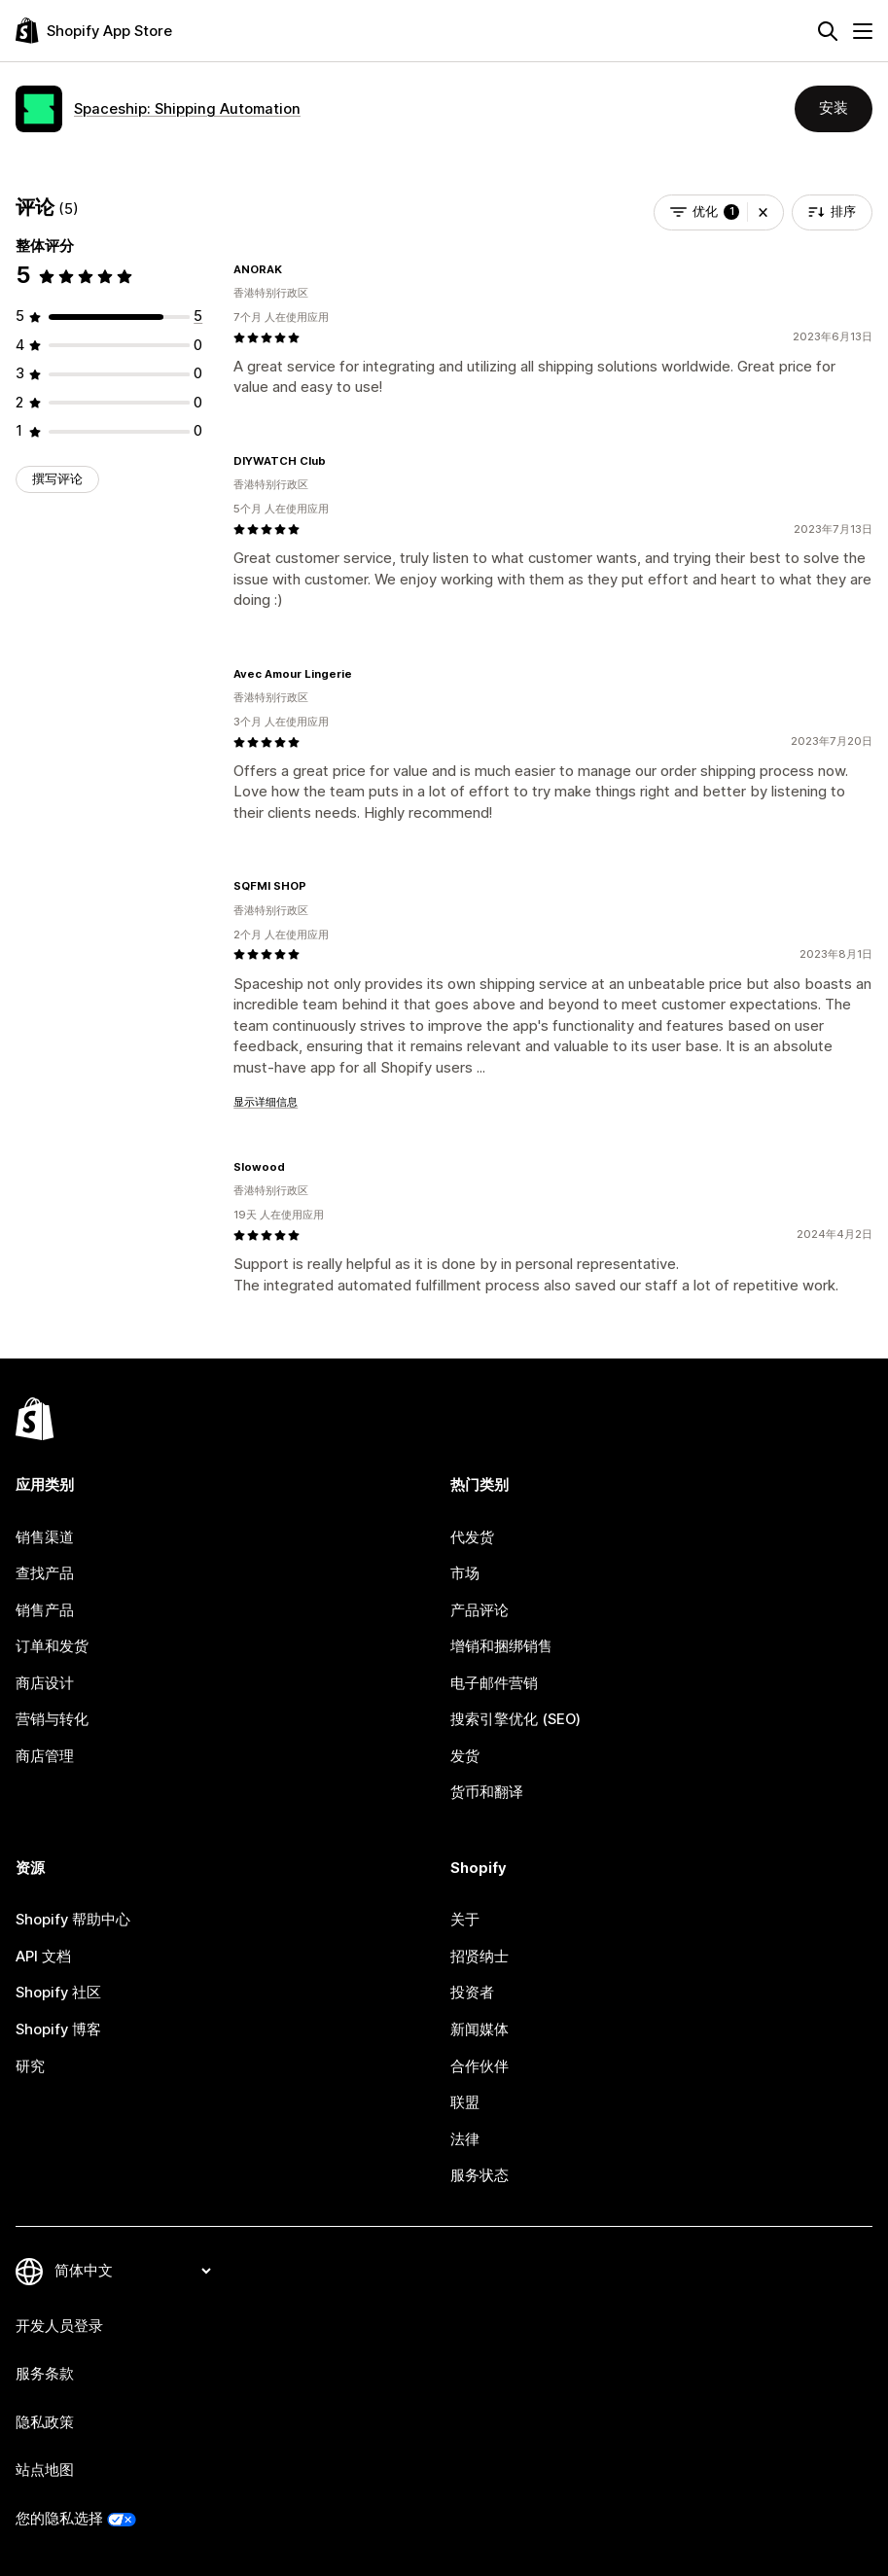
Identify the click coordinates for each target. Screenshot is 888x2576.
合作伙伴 (479, 2066)
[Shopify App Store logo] (94, 31)
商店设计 (45, 1683)
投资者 (472, 1992)
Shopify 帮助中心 (73, 1919)
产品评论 (479, 1610)
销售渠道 (45, 1537)
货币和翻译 (486, 1792)
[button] (763, 212)
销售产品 (45, 1610)
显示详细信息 (265, 1102)
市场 (465, 1573)
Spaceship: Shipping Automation (187, 109)
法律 (465, 2139)
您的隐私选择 (59, 2518)
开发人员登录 (59, 2326)
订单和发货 (52, 1646)
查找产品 (45, 1573)
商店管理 (45, 1756)
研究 (30, 2066)
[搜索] (827, 31)
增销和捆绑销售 (501, 1646)
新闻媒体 (479, 2029)
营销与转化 (52, 1719)
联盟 (465, 2102)
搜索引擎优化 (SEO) (515, 1719)
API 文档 (43, 1956)
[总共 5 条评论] (198, 316)
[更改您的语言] (132, 2270)
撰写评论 (57, 479)
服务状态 (479, 2175)
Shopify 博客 (58, 2029)
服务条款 (45, 2373)
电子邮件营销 (494, 1683)
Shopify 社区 (58, 1992)
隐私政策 (45, 2422)
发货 (465, 1756)
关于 (465, 1919)
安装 (833, 108)
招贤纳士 (479, 1956)
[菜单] (862, 31)
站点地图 (45, 2470)
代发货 (472, 1537)
